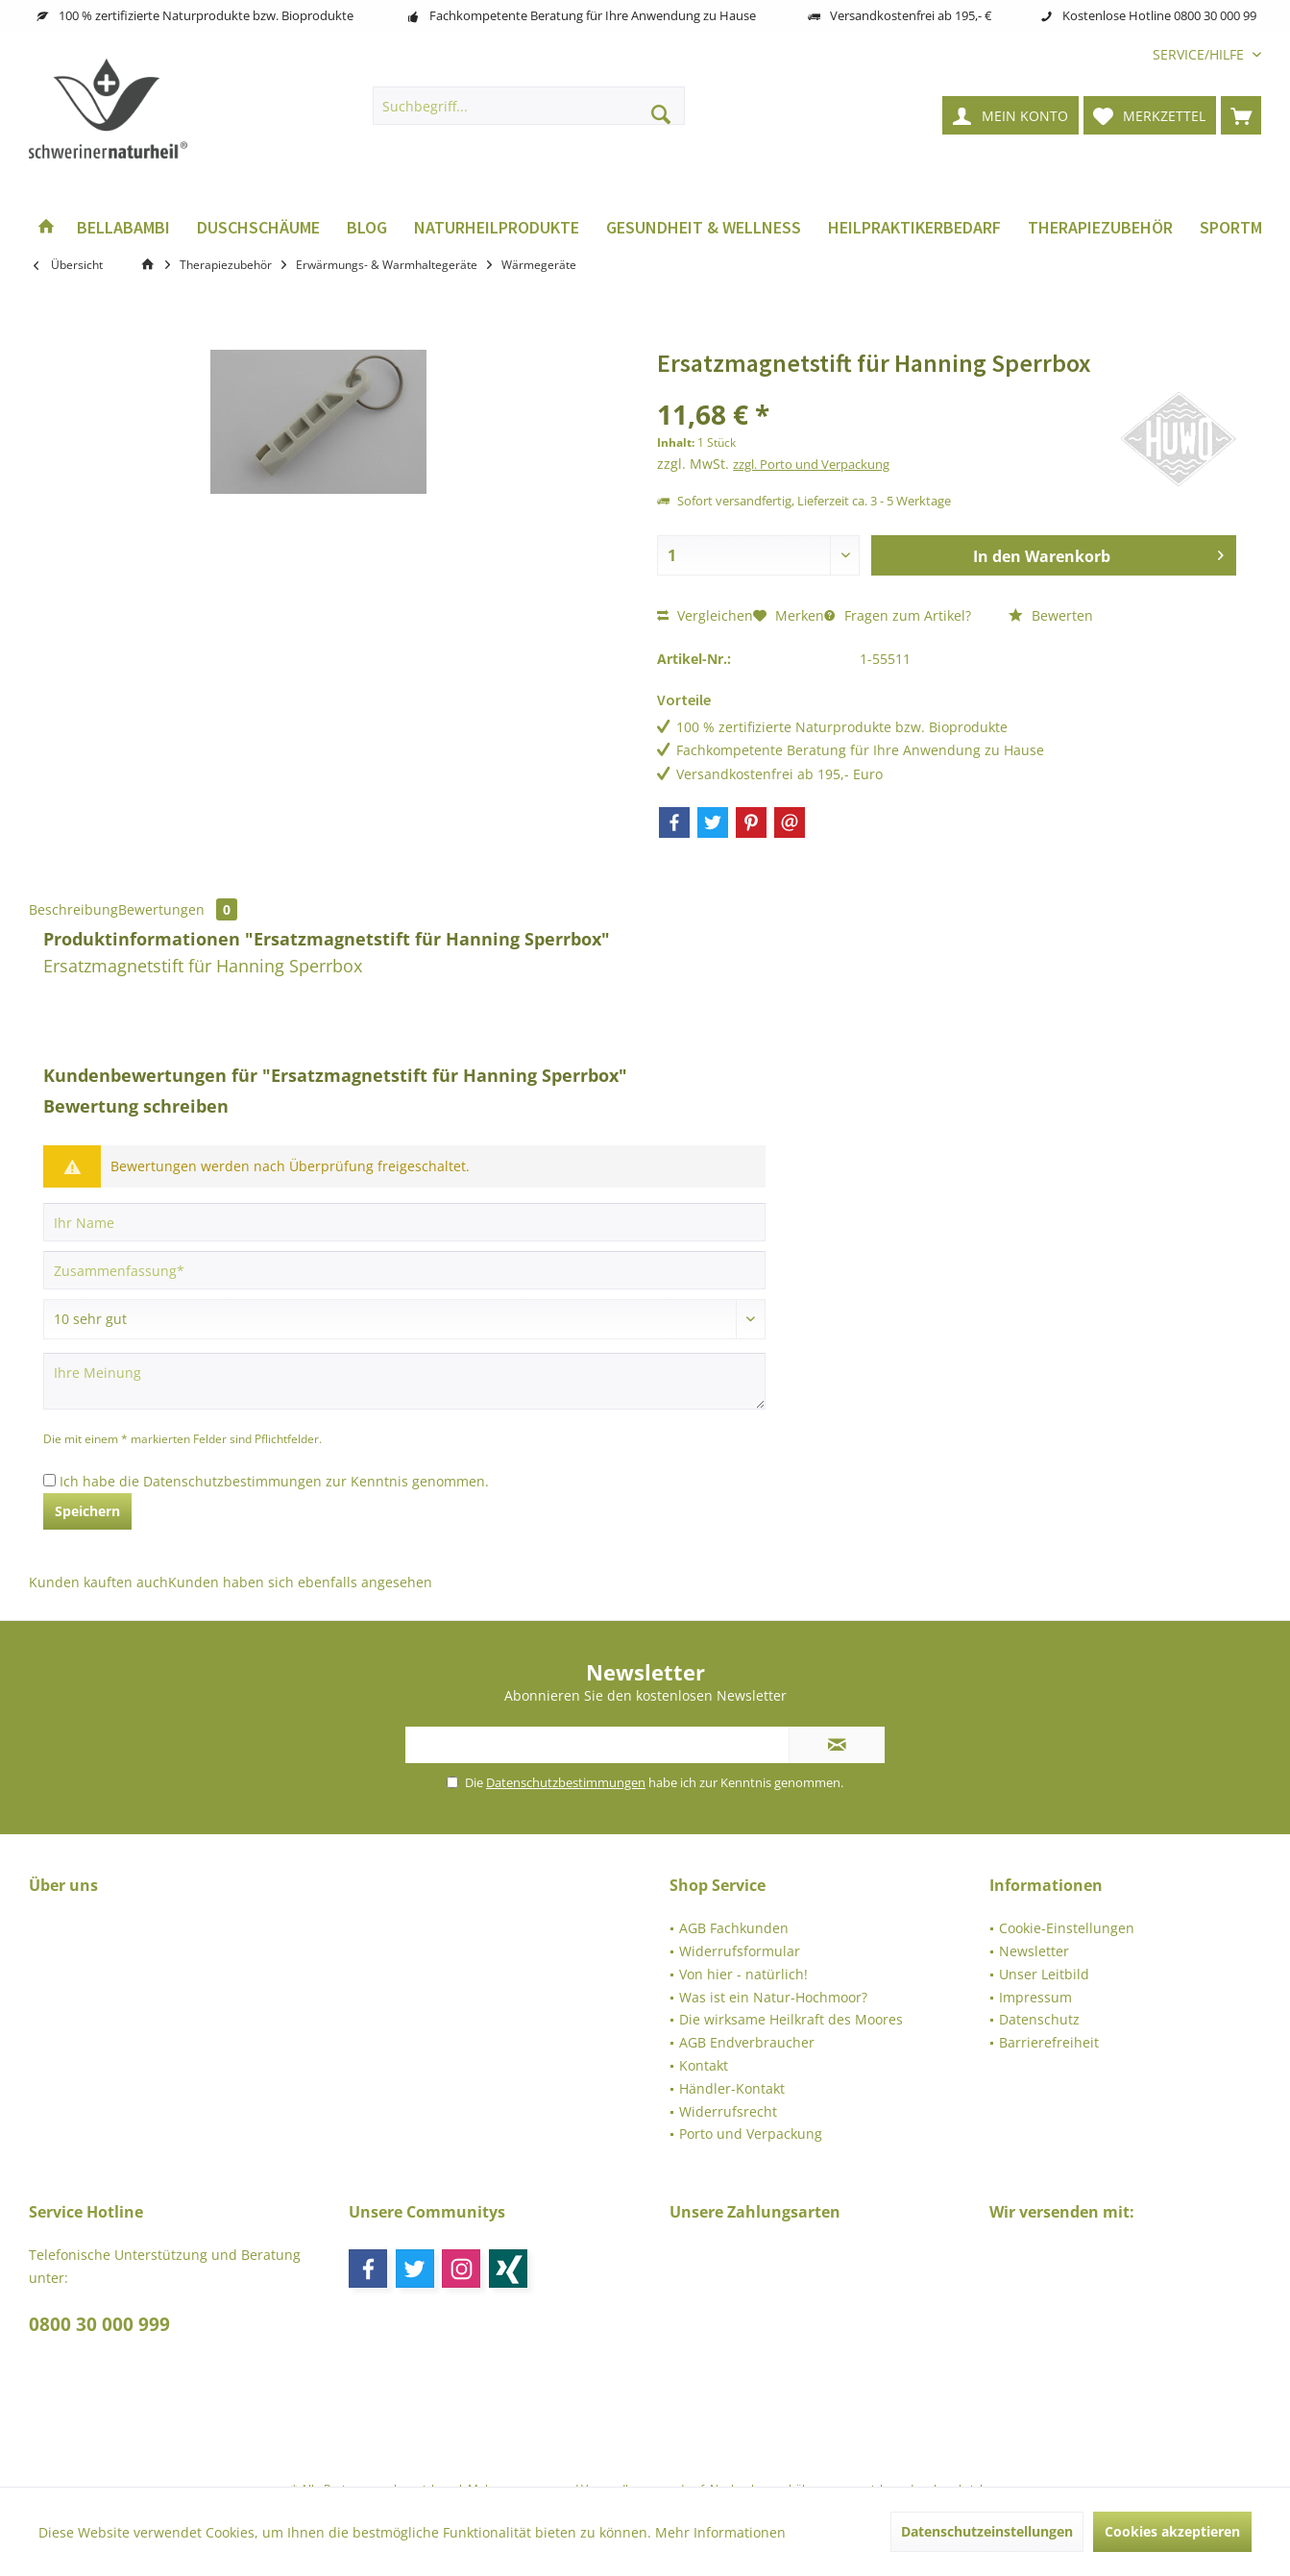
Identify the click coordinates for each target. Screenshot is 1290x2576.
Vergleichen (705, 615)
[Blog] (367, 228)
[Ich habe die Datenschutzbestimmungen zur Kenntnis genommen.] (49, 1480)
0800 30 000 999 (99, 2324)
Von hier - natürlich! (743, 1974)
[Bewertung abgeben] (404, 1319)
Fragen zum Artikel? (897, 615)
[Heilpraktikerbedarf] (914, 228)
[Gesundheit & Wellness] (704, 228)
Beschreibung (73, 909)
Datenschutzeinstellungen (987, 2531)
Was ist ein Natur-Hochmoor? (773, 1997)
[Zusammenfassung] (404, 1270)
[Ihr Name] (404, 1222)
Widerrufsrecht (728, 2111)
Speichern (87, 1511)
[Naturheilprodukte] (497, 228)
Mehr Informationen (720, 2532)
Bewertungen (177, 909)
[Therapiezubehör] (1100, 228)
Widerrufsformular (739, 1951)
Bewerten (1051, 615)
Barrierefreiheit (1049, 2042)
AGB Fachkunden (734, 1928)
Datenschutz (1039, 2019)
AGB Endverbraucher (747, 2042)
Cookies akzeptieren (1172, 2531)
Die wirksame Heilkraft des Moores (791, 2019)
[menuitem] (1199, 54)
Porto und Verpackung (750, 2133)
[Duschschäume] (258, 228)
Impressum (1035, 1997)
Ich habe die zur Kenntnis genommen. (274, 1481)
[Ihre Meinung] (404, 1381)
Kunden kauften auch (98, 1582)
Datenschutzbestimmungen (232, 1481)
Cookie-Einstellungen (1066, 1928)
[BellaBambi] (123, 228)
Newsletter (1034, 1951)
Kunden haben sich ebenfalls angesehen (300, 1582)
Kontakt (703, 2065)
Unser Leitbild (1044, 1974)
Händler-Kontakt (732, 2088)
